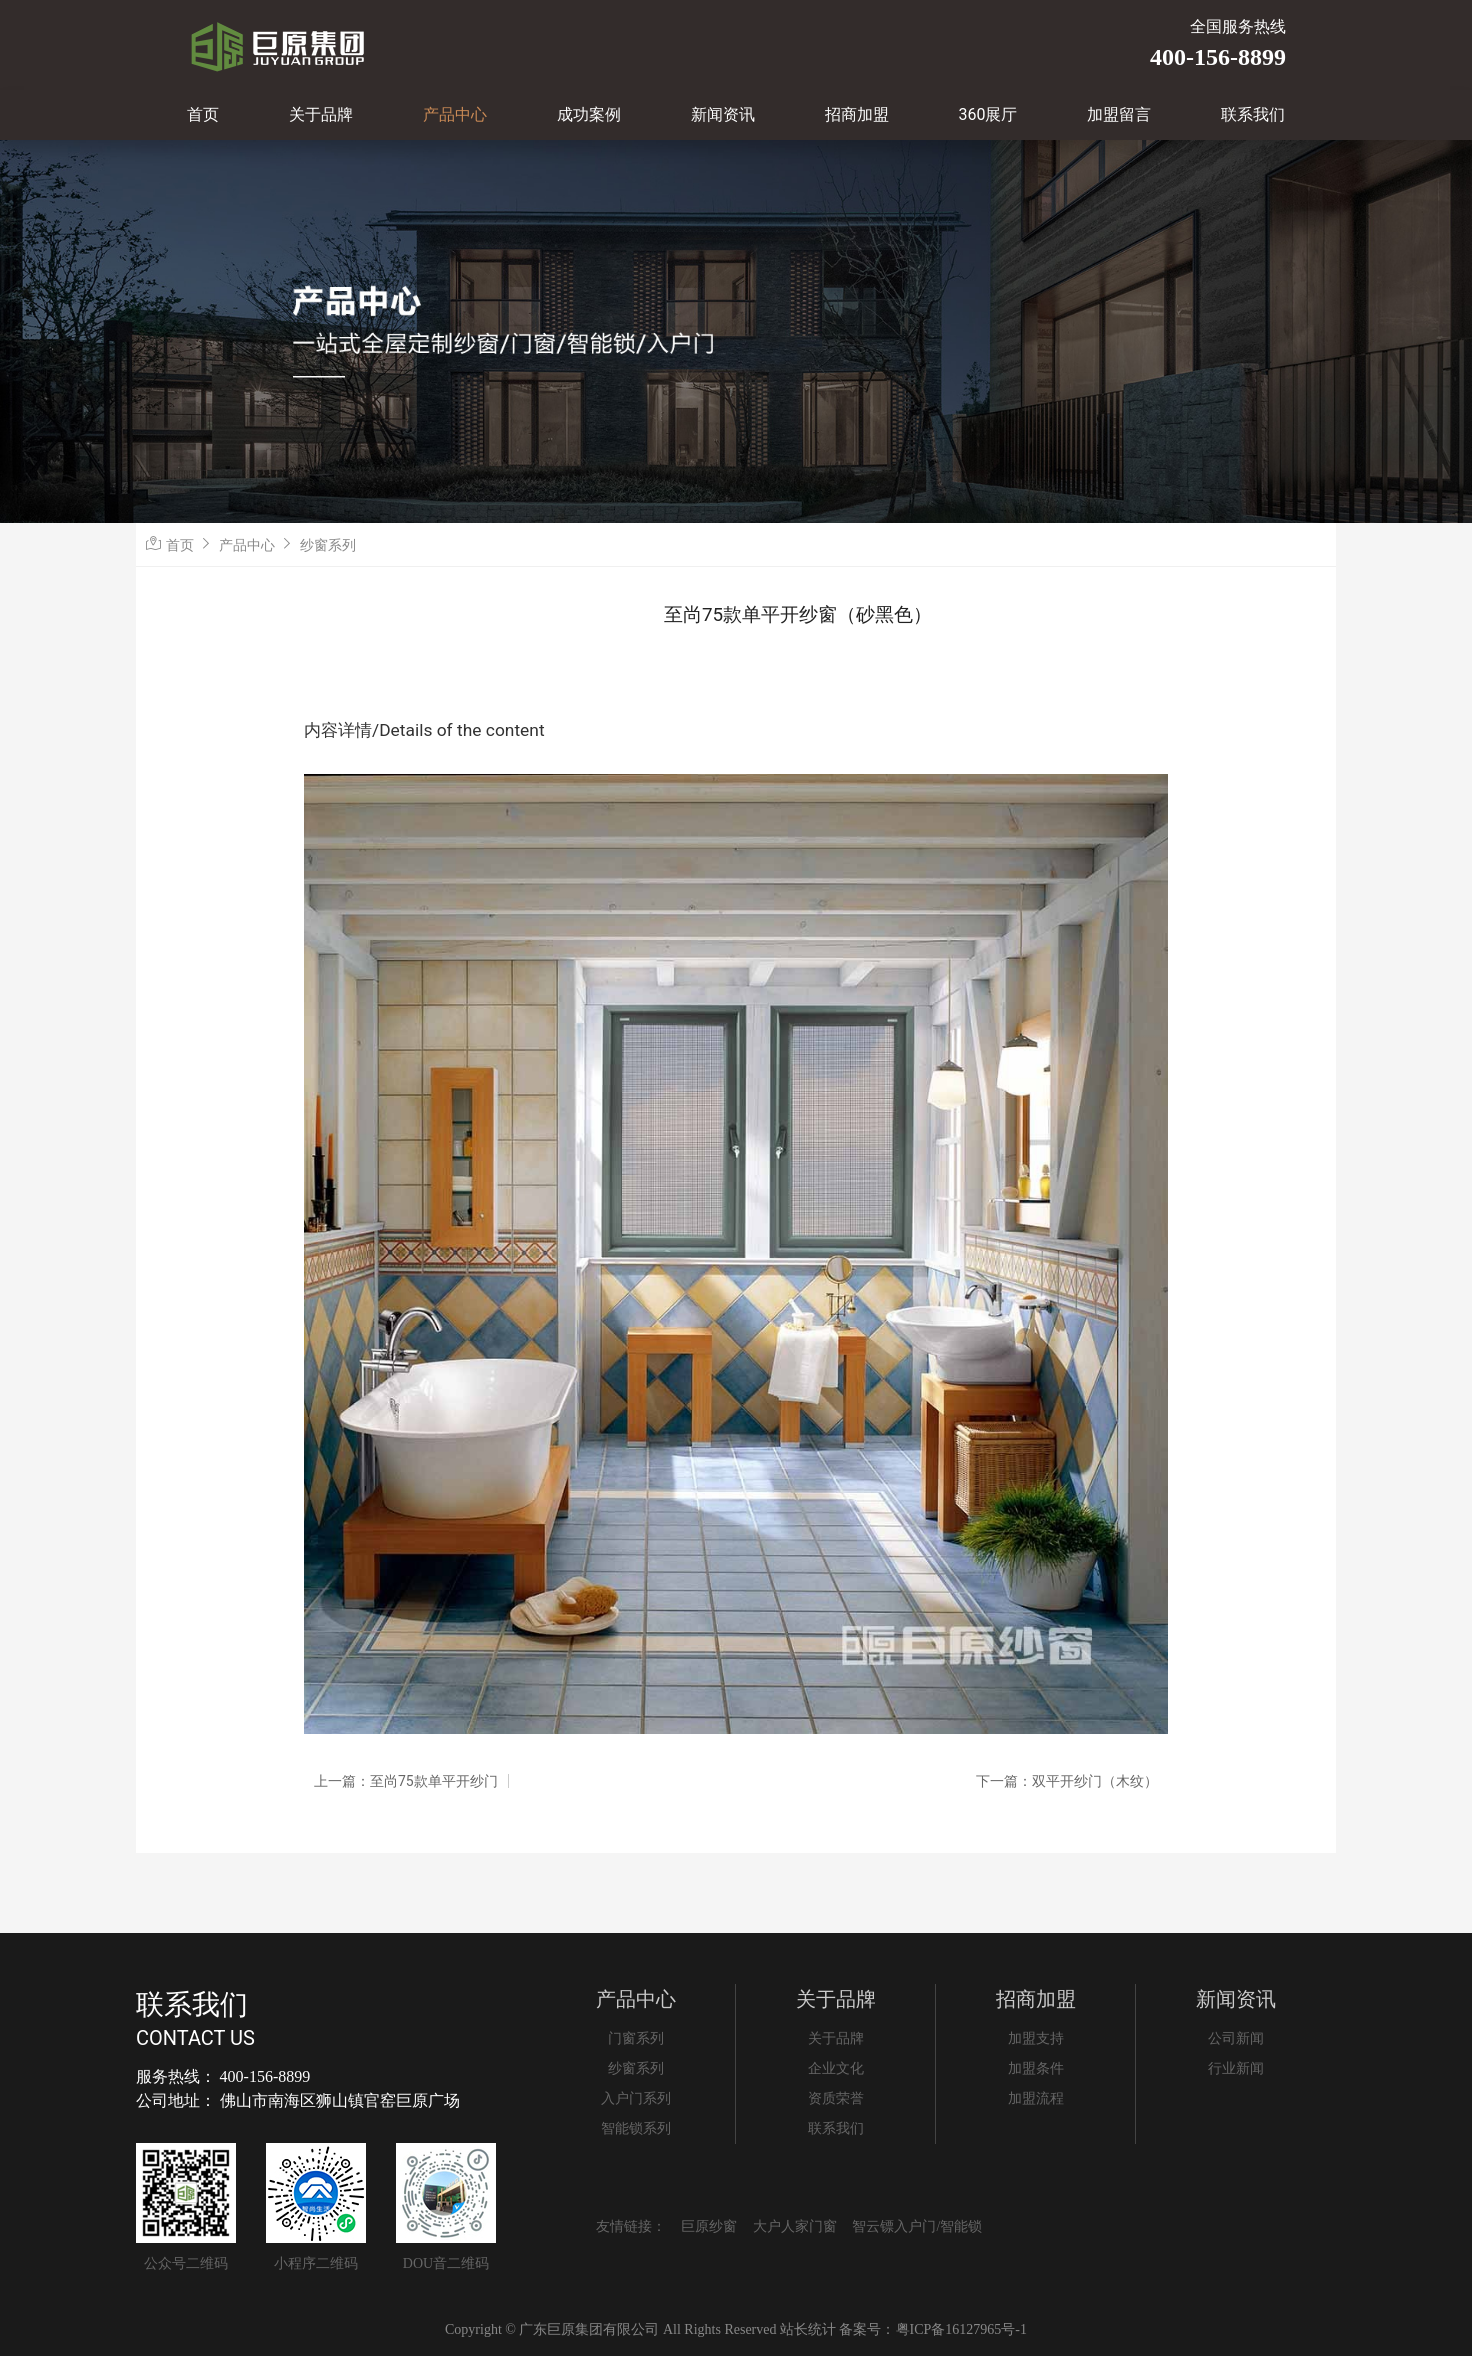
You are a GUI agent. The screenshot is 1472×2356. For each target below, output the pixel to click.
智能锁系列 (636, 2128)
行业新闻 (1236, 2068)
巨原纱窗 (709, 2226)
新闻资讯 (723, 114)
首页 (203, 114)
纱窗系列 (328, 545)
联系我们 (1253, 114)
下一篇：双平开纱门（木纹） (1067, 1781)
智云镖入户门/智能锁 (917, 2226)
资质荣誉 (836, 2098)
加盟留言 (1119, 114)
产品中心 (455, 114)
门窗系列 (636, 2038)
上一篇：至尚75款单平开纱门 (406, 1781)
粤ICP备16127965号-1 (961, 2329)
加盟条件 (1036, 2068)
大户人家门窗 (795, 2226)
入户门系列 (636, 2098)
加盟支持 (1036, 2038)
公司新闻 (1236, 2038)
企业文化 (836, 2068)
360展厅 (988, 114)
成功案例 (589, 114)
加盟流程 (1036, 2098)
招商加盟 (857, 114)
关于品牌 (321, 114)
